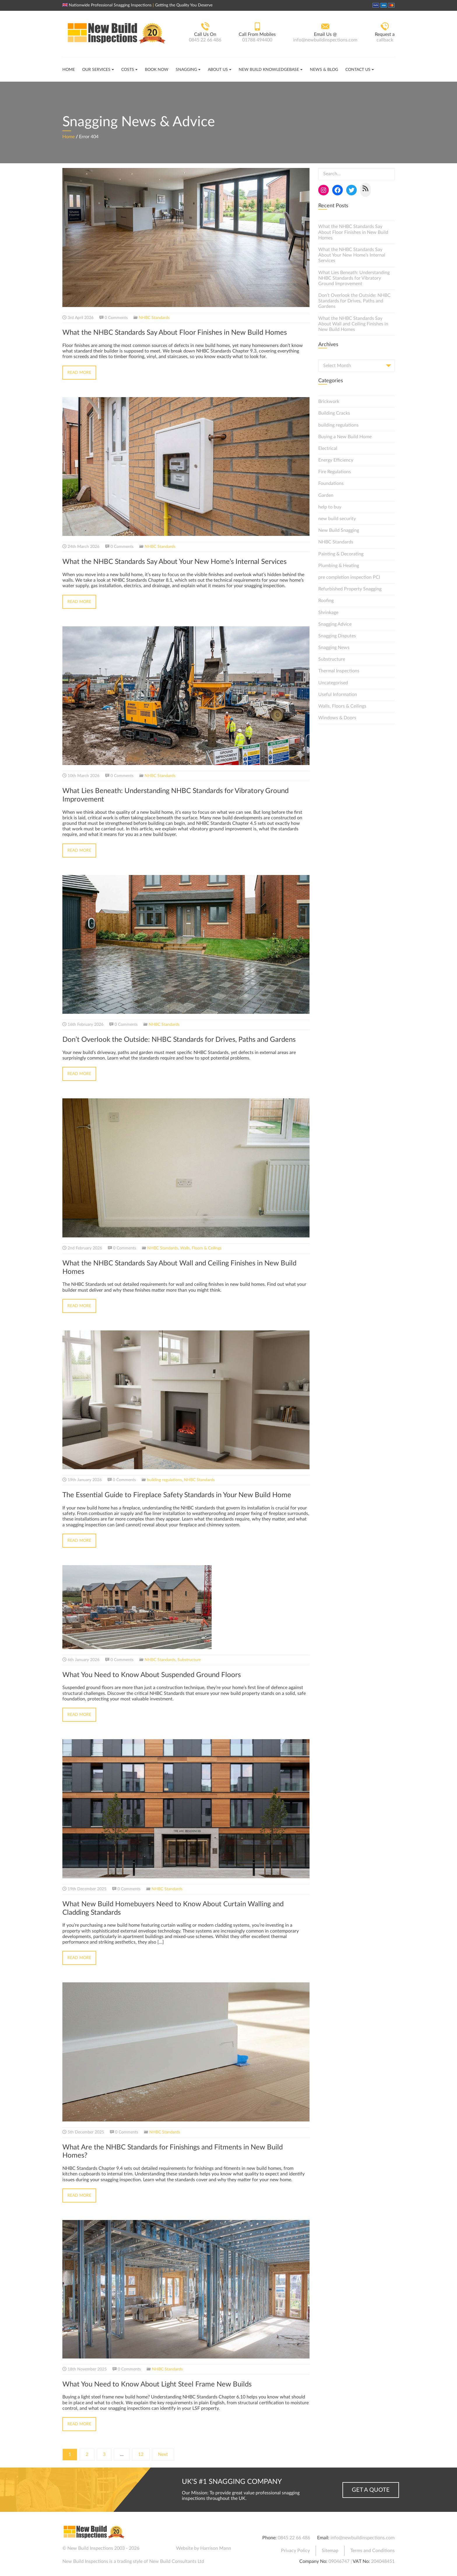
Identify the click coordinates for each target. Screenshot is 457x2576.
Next (163, 2454)
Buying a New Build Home (345, 436)
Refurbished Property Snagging (350, 589)
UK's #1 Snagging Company (232, 2481)
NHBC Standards (154, 318)
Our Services (96, 70)
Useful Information (337, 694)
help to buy (329, 507)
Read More (79, 373)
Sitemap (330, 2550)
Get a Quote (371, 2490)
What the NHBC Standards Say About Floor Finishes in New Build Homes (353, 232)
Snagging (186, 70)
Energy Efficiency (335, 460)
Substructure (189, 1660)
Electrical (327, 448)
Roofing (326, 600)
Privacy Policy (295, 2550)
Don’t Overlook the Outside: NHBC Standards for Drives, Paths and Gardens (354, 301)
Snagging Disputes (337, 636)
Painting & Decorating (340, 554)
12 (140, 2454)
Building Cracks (334, 413)
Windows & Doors (337, 718)
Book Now (156, 70)
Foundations (331, 483)
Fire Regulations (334, 471)
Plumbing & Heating (338, 565)
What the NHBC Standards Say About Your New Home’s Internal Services (351, 255)
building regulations (164, 1480)
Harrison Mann (215, 2548)
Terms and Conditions (372, 2550)
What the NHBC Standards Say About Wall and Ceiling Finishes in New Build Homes (353, 324)
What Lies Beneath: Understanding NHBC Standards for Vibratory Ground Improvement (354, 278)
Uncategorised (333, 683)
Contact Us (357, 70)
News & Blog (324, 70)
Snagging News (333, 647)
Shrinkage (328, 612)
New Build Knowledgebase (269, 70)
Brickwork (328, 401)
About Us (218, 70)
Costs (127, 70)
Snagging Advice (334, 624)
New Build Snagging (338, 530)
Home (68, 70)
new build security (337, 518)
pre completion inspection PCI (349, 577)
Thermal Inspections (338, 671)
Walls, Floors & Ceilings (201, 1248)
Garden (325, 495)
